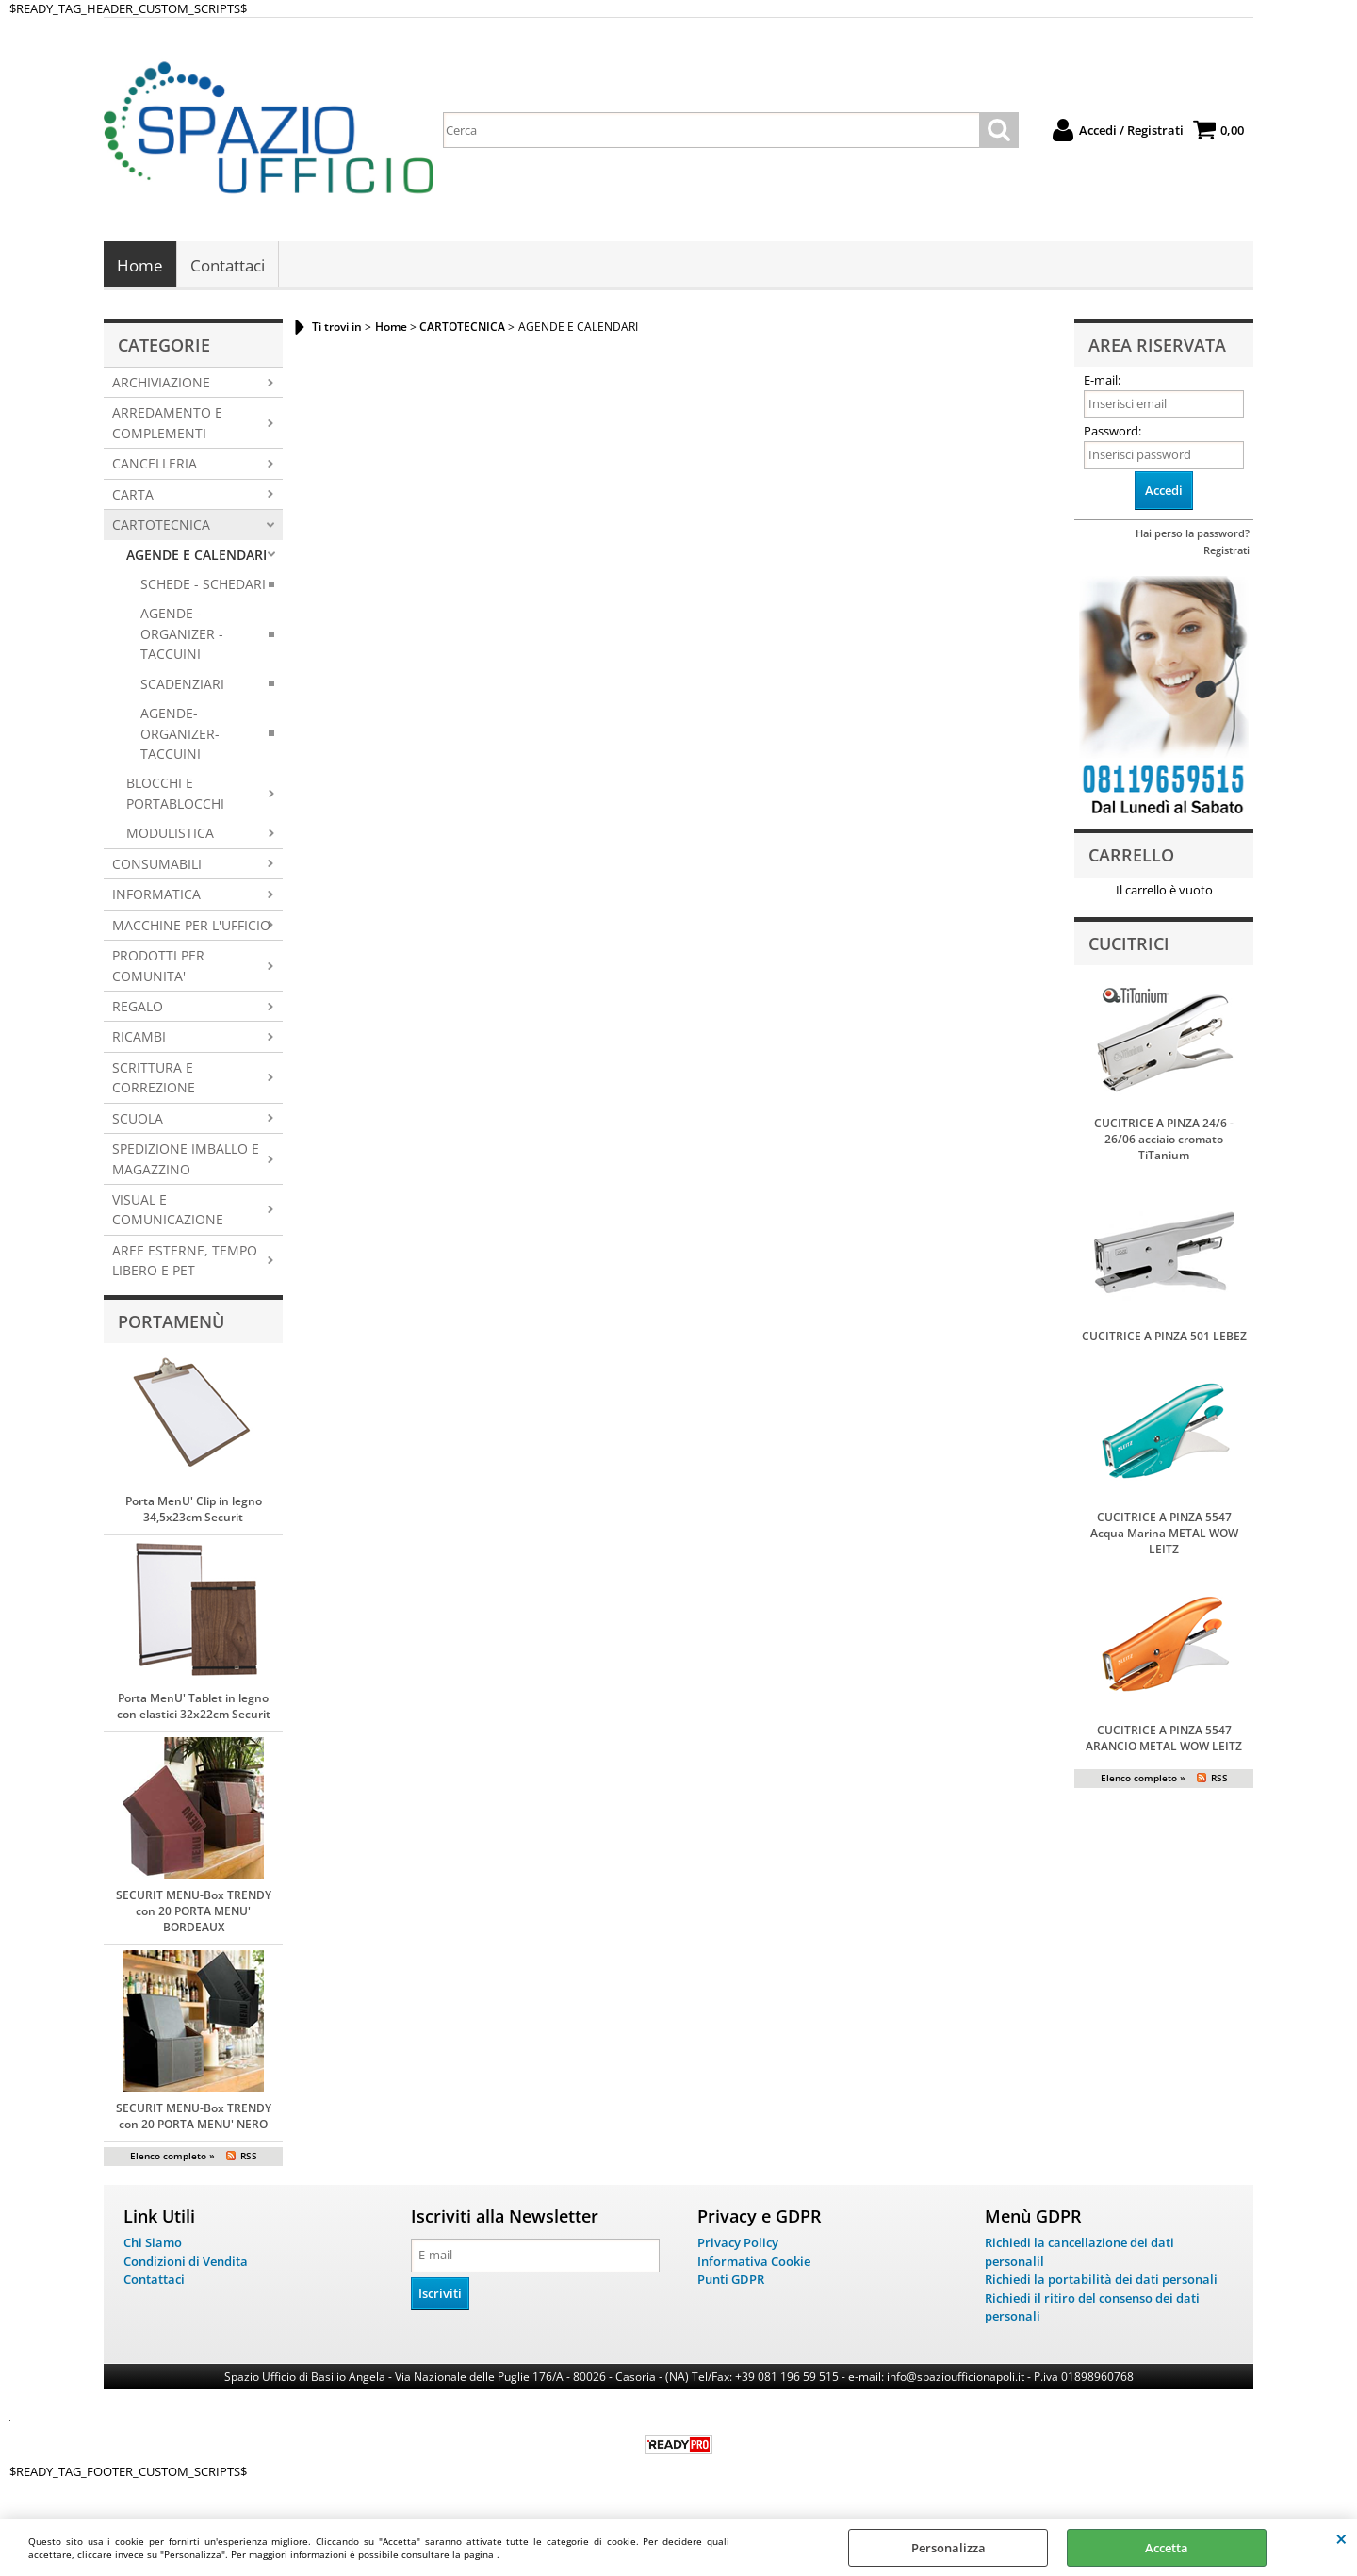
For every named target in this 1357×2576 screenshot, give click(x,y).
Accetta (1166, 2547)
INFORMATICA (156, 896)
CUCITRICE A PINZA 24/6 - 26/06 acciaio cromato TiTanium (1164, 1141)
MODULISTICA (170, 835)
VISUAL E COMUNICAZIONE (167, 1211)
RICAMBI (139, 1038)
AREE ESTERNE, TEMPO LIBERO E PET (184, 1262)
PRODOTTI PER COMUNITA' (158, 967)
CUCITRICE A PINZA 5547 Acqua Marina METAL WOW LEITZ (1164, 1535)
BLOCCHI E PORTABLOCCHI (175, 794)
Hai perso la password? (1193, 535)
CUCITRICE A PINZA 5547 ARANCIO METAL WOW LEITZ (1164, 1740)
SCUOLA (137, 1119)
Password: (1112, 432)
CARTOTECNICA (161, 526)
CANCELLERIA (154, 465)
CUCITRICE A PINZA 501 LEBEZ (1164, 1338)
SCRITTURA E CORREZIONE (153, 1079)
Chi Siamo (152, 2244)
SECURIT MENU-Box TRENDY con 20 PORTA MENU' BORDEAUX (193, 1913)
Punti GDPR (730, 2280)
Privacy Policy (737, 2244)
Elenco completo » (172, 2157)
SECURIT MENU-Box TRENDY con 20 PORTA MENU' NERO (193, 2118)
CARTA (133, 495)
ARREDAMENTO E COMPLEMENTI (167, 424)
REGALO (137, 1008)
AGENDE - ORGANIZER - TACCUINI (181, 635)
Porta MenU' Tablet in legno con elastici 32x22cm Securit (193, 1708)
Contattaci (227, 266)
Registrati (1226, 552)
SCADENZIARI (182, 685)
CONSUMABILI (157, 866)
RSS (248, 2157)
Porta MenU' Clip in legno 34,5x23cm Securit (193, 1511)
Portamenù (171, 1323)
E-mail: (1102, 381)
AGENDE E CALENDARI (196, 556)
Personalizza (948, 2547)
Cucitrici (1128, 944)
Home (140, 266)
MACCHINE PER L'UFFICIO (191, 926)
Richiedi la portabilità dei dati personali (1101, 2280)
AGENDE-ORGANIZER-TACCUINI (180, 735)
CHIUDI (1341, 2538)
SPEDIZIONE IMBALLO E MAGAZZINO (185, 1160)
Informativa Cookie (753, 2262)
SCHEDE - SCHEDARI (203, 586)
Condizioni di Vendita (185, 2262)
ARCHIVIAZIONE (161, 384)
